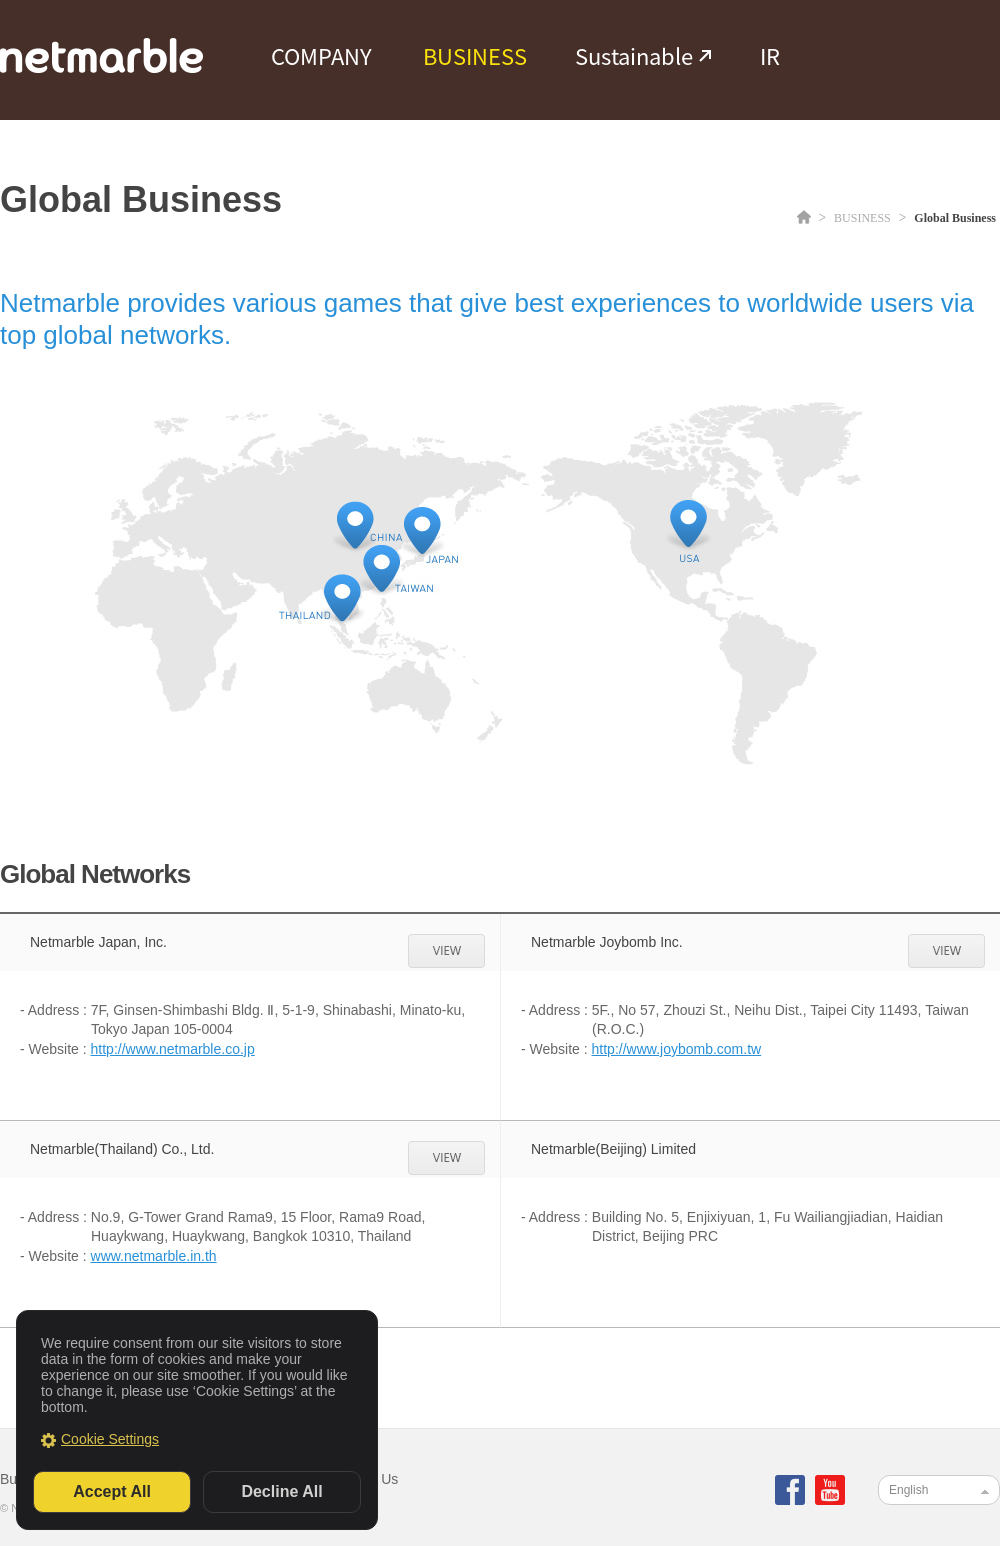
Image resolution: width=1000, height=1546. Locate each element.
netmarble (101, 55)
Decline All (281, 1491)
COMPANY (321, 56)
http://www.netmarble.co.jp (173, 1049)
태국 (342, 597)
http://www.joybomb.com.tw (677, 1049)
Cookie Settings (110, 1439)
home (804, 216)
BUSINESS (475, 56)
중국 (355, 524)
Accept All (112, 1491)
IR (770, 56)
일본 (422, 530)
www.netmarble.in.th (154, 1256)
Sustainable (634, 56)
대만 (381, 568)
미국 (688, 523)
